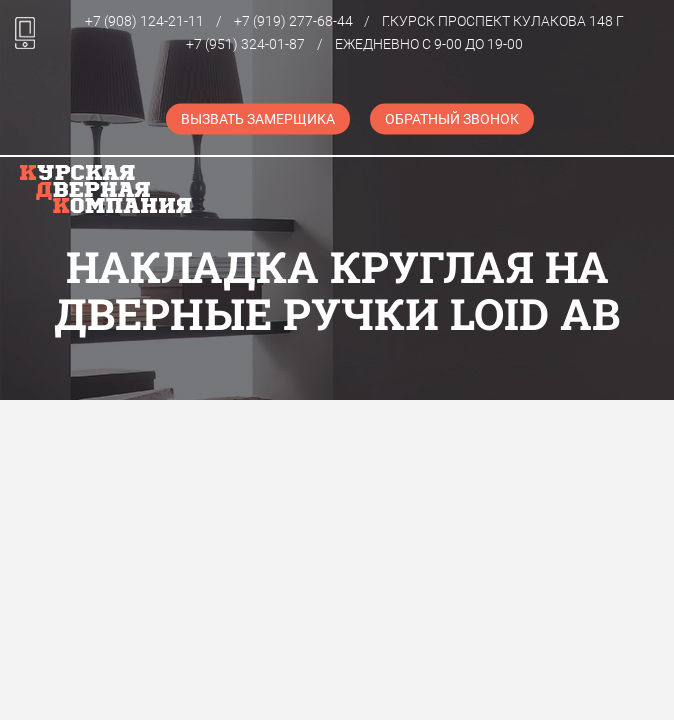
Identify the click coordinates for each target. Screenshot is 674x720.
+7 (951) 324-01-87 (245, 44)
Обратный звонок (452, 119)
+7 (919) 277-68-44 (293, 21)
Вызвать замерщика (258, 119)
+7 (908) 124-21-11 (144, 21)
